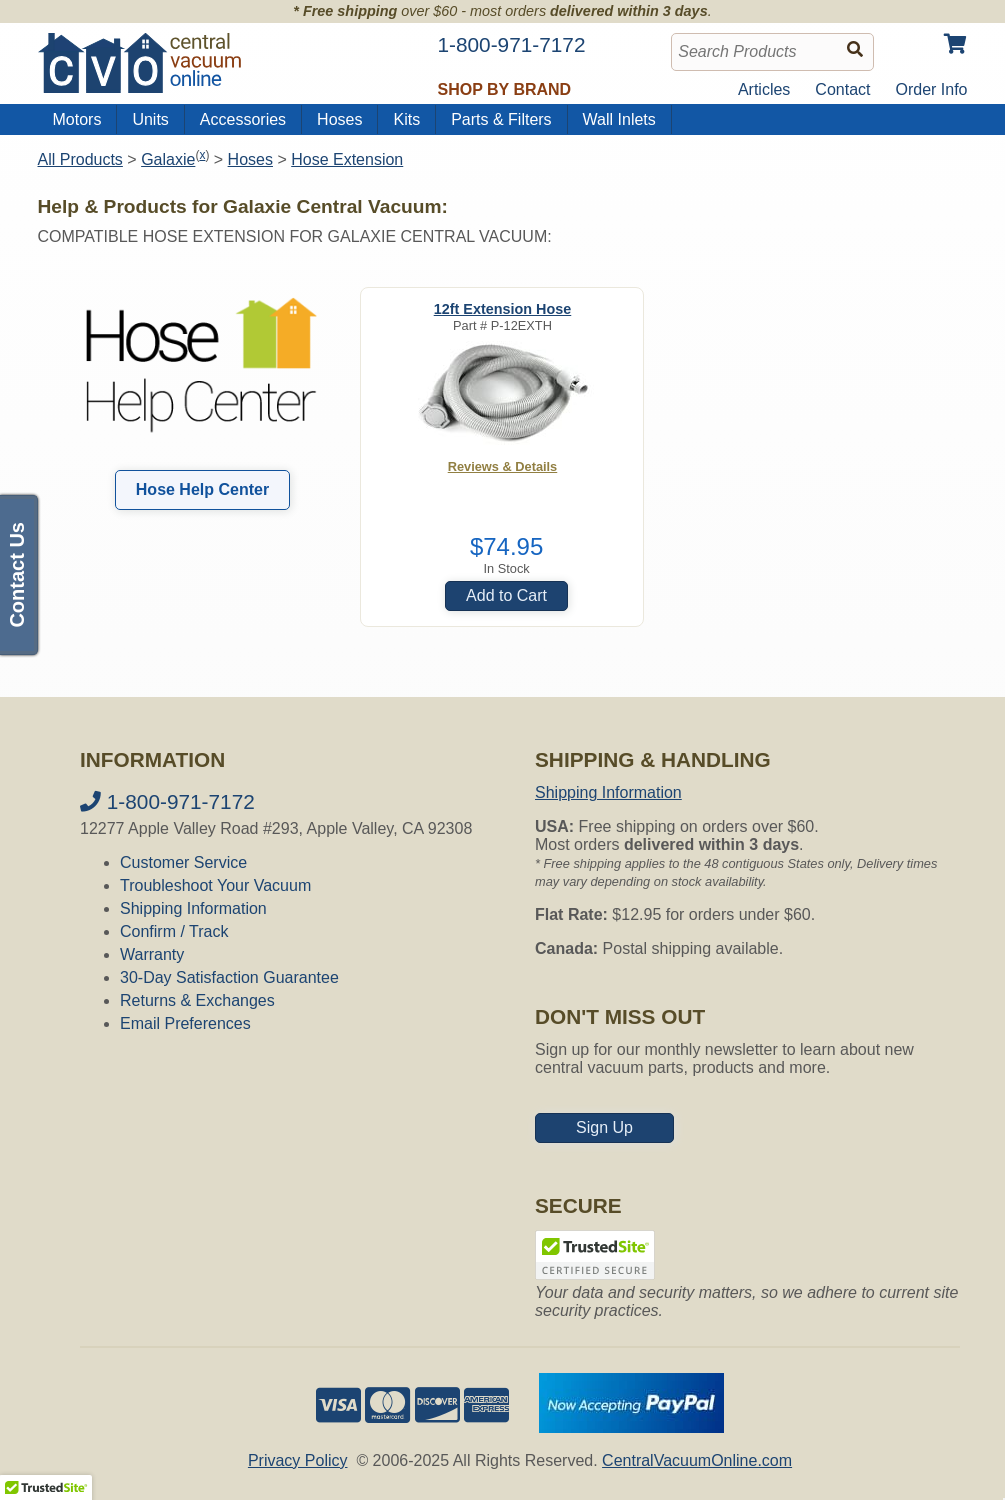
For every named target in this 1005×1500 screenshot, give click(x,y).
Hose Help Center (202, 489)
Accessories (243, 119)
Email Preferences (185, 1023)
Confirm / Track (174, 931)
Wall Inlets (619, 119)
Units (150, 119)
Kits (406, 119)
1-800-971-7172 (167, 801)
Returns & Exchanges (197, 1000)
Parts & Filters (501, 119)
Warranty (152, 954)
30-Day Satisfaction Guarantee (229, 977)
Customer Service (183, 862)
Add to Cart (506, 595)
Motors (77, 119)
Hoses (339, 119)
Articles (764, 89)
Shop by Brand (505, 89)
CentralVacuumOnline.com (697, 1460)
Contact (842, 89)
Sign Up (604, 1127)
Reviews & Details (503, 466)
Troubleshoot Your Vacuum (215, 885)
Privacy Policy (298, 1460)
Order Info (931, 89)
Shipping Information (193, 908)
